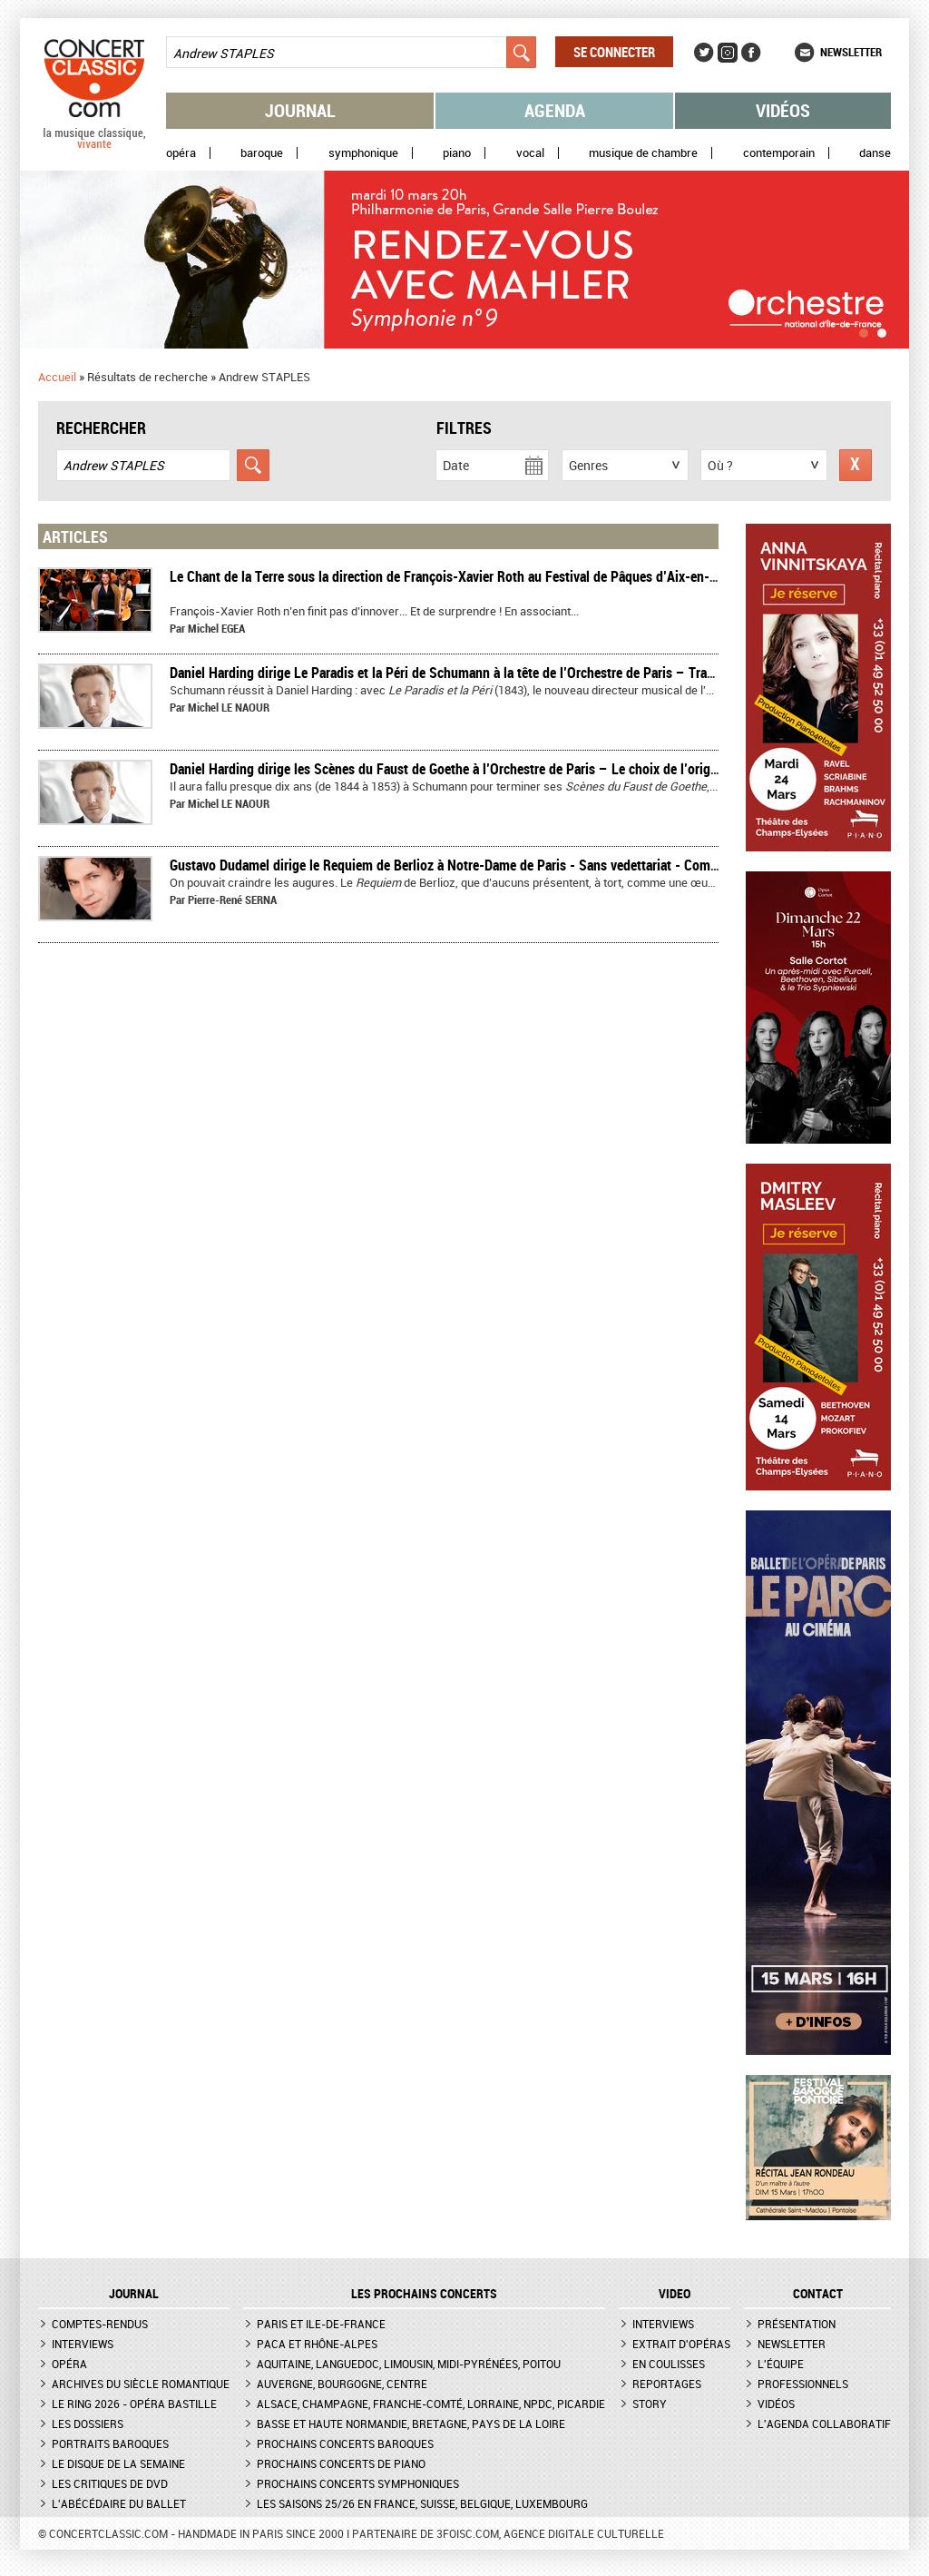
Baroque (261, 153)
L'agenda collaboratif (824, 2423)
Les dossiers (87, 2423)
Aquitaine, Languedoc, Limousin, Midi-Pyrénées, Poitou (409, 2363)
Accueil (57, 377)
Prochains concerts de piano (341, 2463)
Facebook (751, 53)
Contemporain (779, 153)
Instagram (728, 53)
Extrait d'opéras (681, 2343)
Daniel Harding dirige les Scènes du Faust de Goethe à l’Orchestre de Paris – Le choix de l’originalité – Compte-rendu (507, 769)
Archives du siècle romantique (141, 2383)
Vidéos (783, 110)
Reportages (666, 2383)
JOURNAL (134, 2293)
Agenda (554, 110)
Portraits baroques (110, 2443)
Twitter (704, 53)
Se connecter (614, 52)
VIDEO (674, 2293)
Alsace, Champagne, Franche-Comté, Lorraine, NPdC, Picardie (431, 2403)
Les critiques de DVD (110, 2483)
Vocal (530, 153)
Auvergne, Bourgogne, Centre (342, 2383)
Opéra (181, 153)
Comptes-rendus (100, 2323)
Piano (457, 153)
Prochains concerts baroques (345, 2443)
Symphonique (363, 153)
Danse (875, 153)
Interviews (82, 2343)
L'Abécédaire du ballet (119, 2503)
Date (456, 465)
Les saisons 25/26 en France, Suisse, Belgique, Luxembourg (422, 2503)
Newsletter (851, 52)
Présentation (797, 2323)
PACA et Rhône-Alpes (317, 2343)
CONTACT (818, 2293)
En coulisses (668, 2363)
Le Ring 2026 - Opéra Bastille (134, 2403)
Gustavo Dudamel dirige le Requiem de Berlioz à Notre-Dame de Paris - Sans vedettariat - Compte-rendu (468, 865)
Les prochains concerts (424, 2293)
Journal (300, 110)
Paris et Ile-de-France (321, 2323)
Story (649, 2403)
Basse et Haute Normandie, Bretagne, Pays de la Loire (411, 2423)
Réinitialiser (855, 465)
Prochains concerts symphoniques (358, 2483)
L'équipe (781, 2363)
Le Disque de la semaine (118, 2463)
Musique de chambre (643, 153)
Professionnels (803, 2383)
